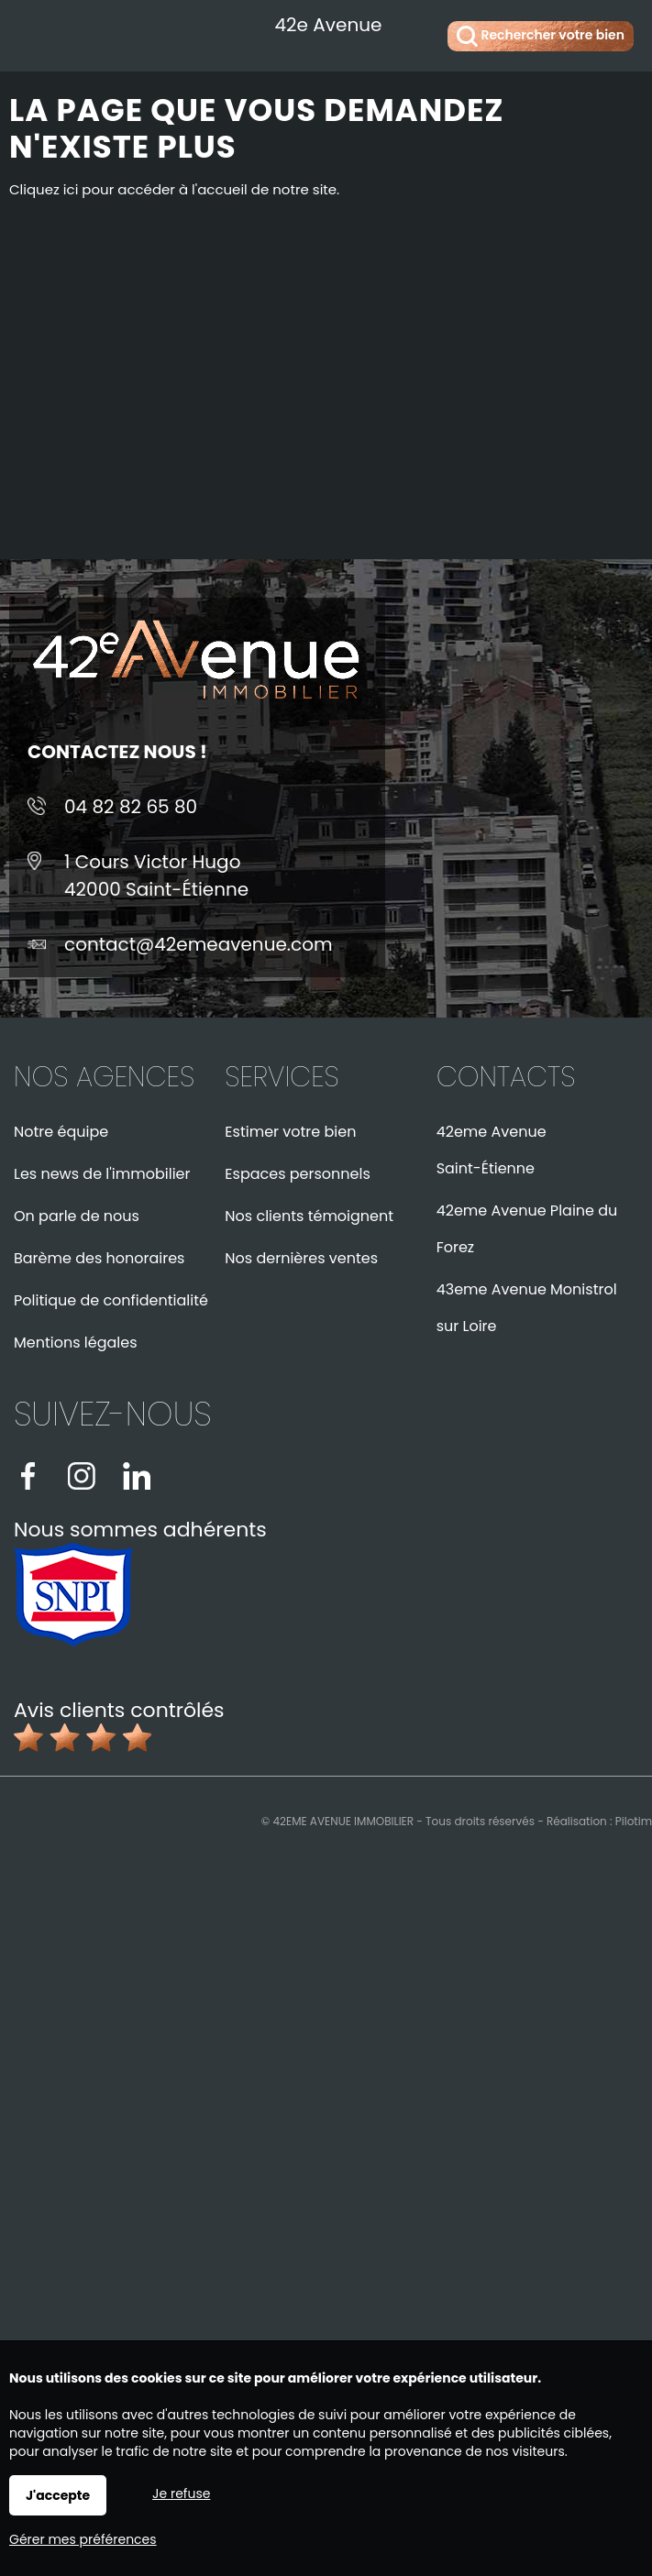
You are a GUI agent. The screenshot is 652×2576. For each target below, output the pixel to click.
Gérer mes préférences (83, 2539)
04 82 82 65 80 (130, 807)
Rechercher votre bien (540, 36)
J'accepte (58, 2495)
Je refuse (181, 2493)
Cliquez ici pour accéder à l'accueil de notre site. (174, 189)
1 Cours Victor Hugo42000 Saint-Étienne (156, 875)
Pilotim (633, 1821)
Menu (34, 32)
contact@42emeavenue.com (198, 944)
